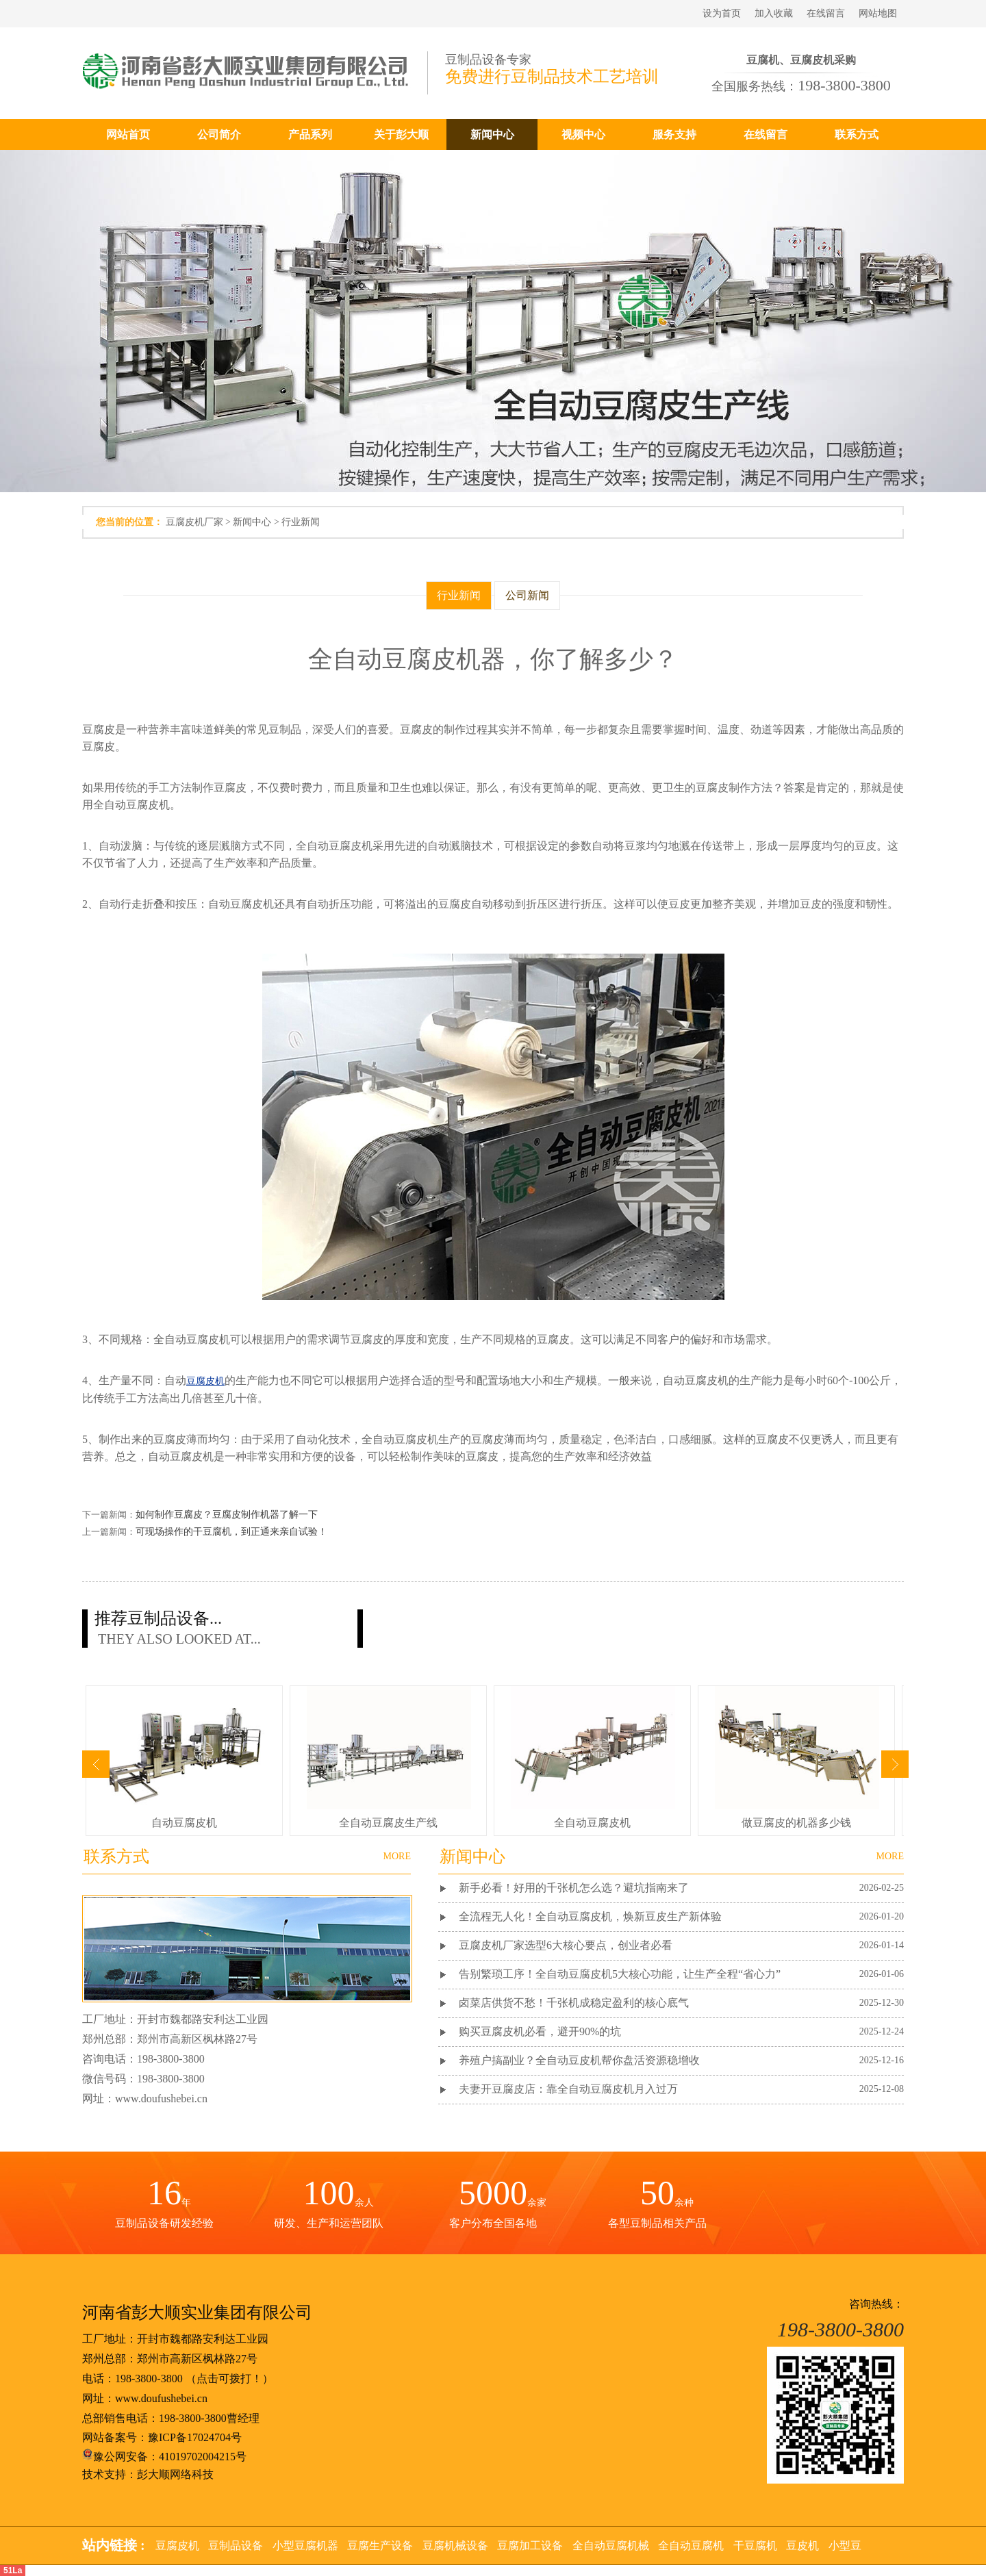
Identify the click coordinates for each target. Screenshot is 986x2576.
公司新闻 (527, 595)
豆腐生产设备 (380, 2545)
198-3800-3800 (149, 2378)
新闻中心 (492, 134)
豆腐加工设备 (530, 2545)
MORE (890, 1856)
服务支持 (674, 134)
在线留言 (826, 13)
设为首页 (722, 13)
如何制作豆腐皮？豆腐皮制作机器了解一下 (227, 1514)
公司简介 (219, 134)
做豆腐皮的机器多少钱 (796, 1822)
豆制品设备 (235, 2545)
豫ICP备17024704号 (195, 2437)
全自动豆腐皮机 (592, 1822)
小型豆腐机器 (305, 2545)
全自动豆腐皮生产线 (388, 1822)
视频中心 (583, 134)
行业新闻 (300, 522)
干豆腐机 (755, 2545)
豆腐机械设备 (455, 2545)
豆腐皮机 (177, 2545)
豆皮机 (802, 2545)
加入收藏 (774, 13)
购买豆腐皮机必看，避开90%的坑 (540, 2031)
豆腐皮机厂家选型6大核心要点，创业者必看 (565, 1945)
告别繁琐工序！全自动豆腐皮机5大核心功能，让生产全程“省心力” (620, 1974)
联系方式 (856, 134)
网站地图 (878, 13)
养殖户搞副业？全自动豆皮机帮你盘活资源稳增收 (579, 2060)
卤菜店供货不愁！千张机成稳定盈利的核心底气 (574, 2002)
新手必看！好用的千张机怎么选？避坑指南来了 (574, 1887)
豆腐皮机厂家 (194, 522)
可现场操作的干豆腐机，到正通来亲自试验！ (231, 1532)
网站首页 (128, 134)
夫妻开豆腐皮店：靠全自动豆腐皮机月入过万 (568, 2089)
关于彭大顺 (401, 134)
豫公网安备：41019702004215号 (164, 2456)
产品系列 (310, 134)
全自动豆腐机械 (610, 2545)
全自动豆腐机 (691, 2545)
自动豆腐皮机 (184, 1822)
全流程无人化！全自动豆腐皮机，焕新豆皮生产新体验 (590, 1916)
